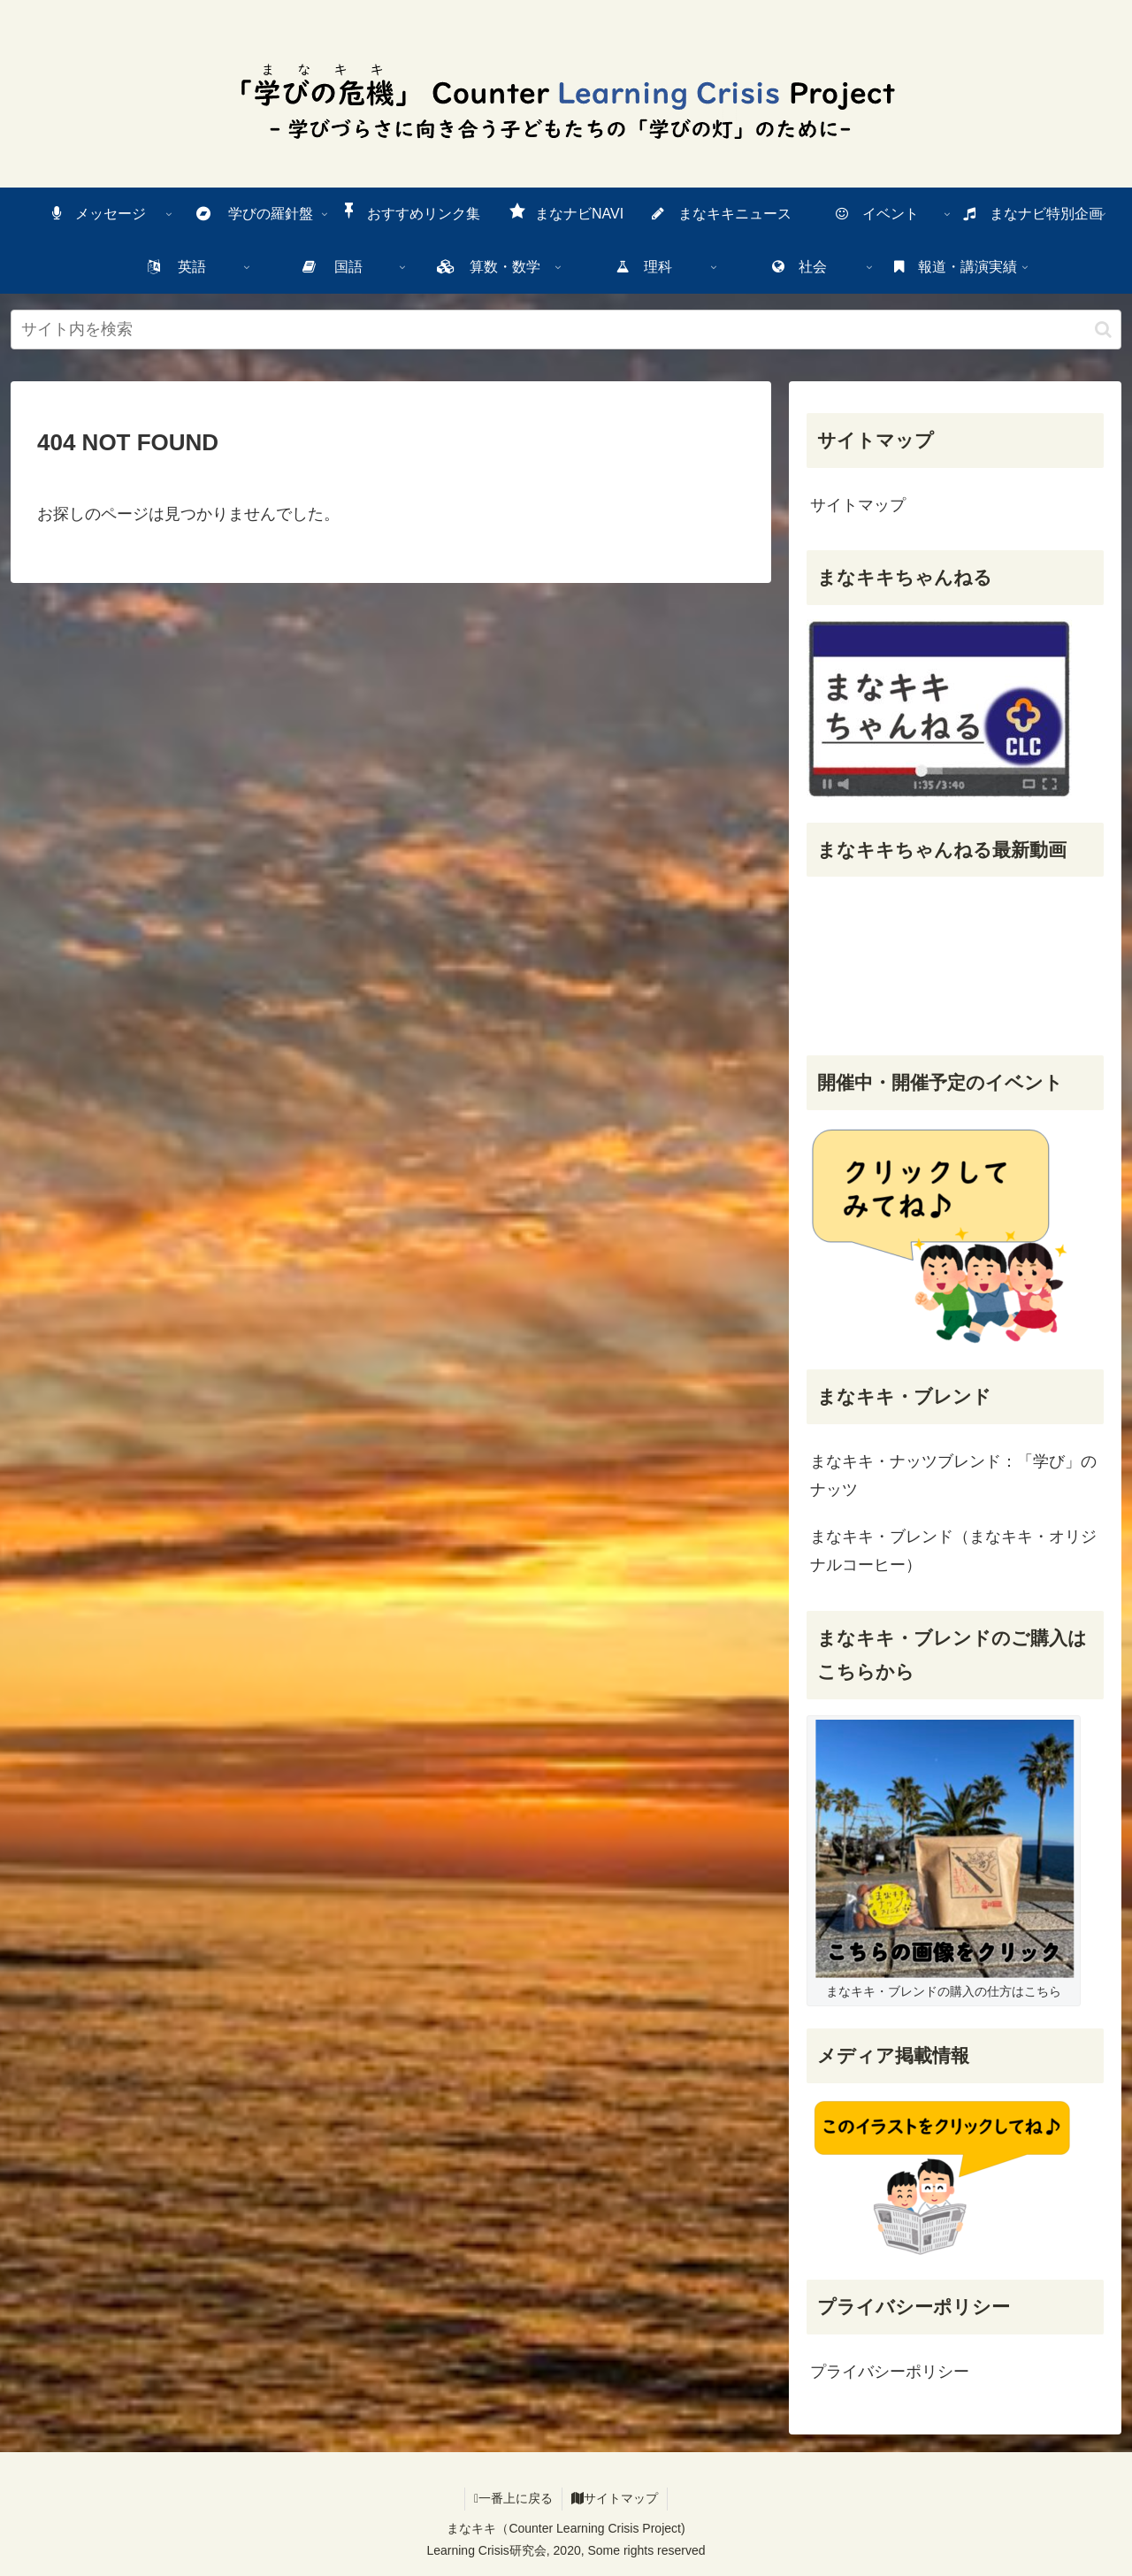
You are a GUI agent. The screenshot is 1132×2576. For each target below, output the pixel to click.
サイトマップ (858, 505)
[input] (566, 329)
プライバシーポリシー (889, 2371)
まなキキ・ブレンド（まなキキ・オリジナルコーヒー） (953, 1551)
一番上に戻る (513, 2498)
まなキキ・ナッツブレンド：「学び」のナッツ (953, 1476)
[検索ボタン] (1103, 329)
